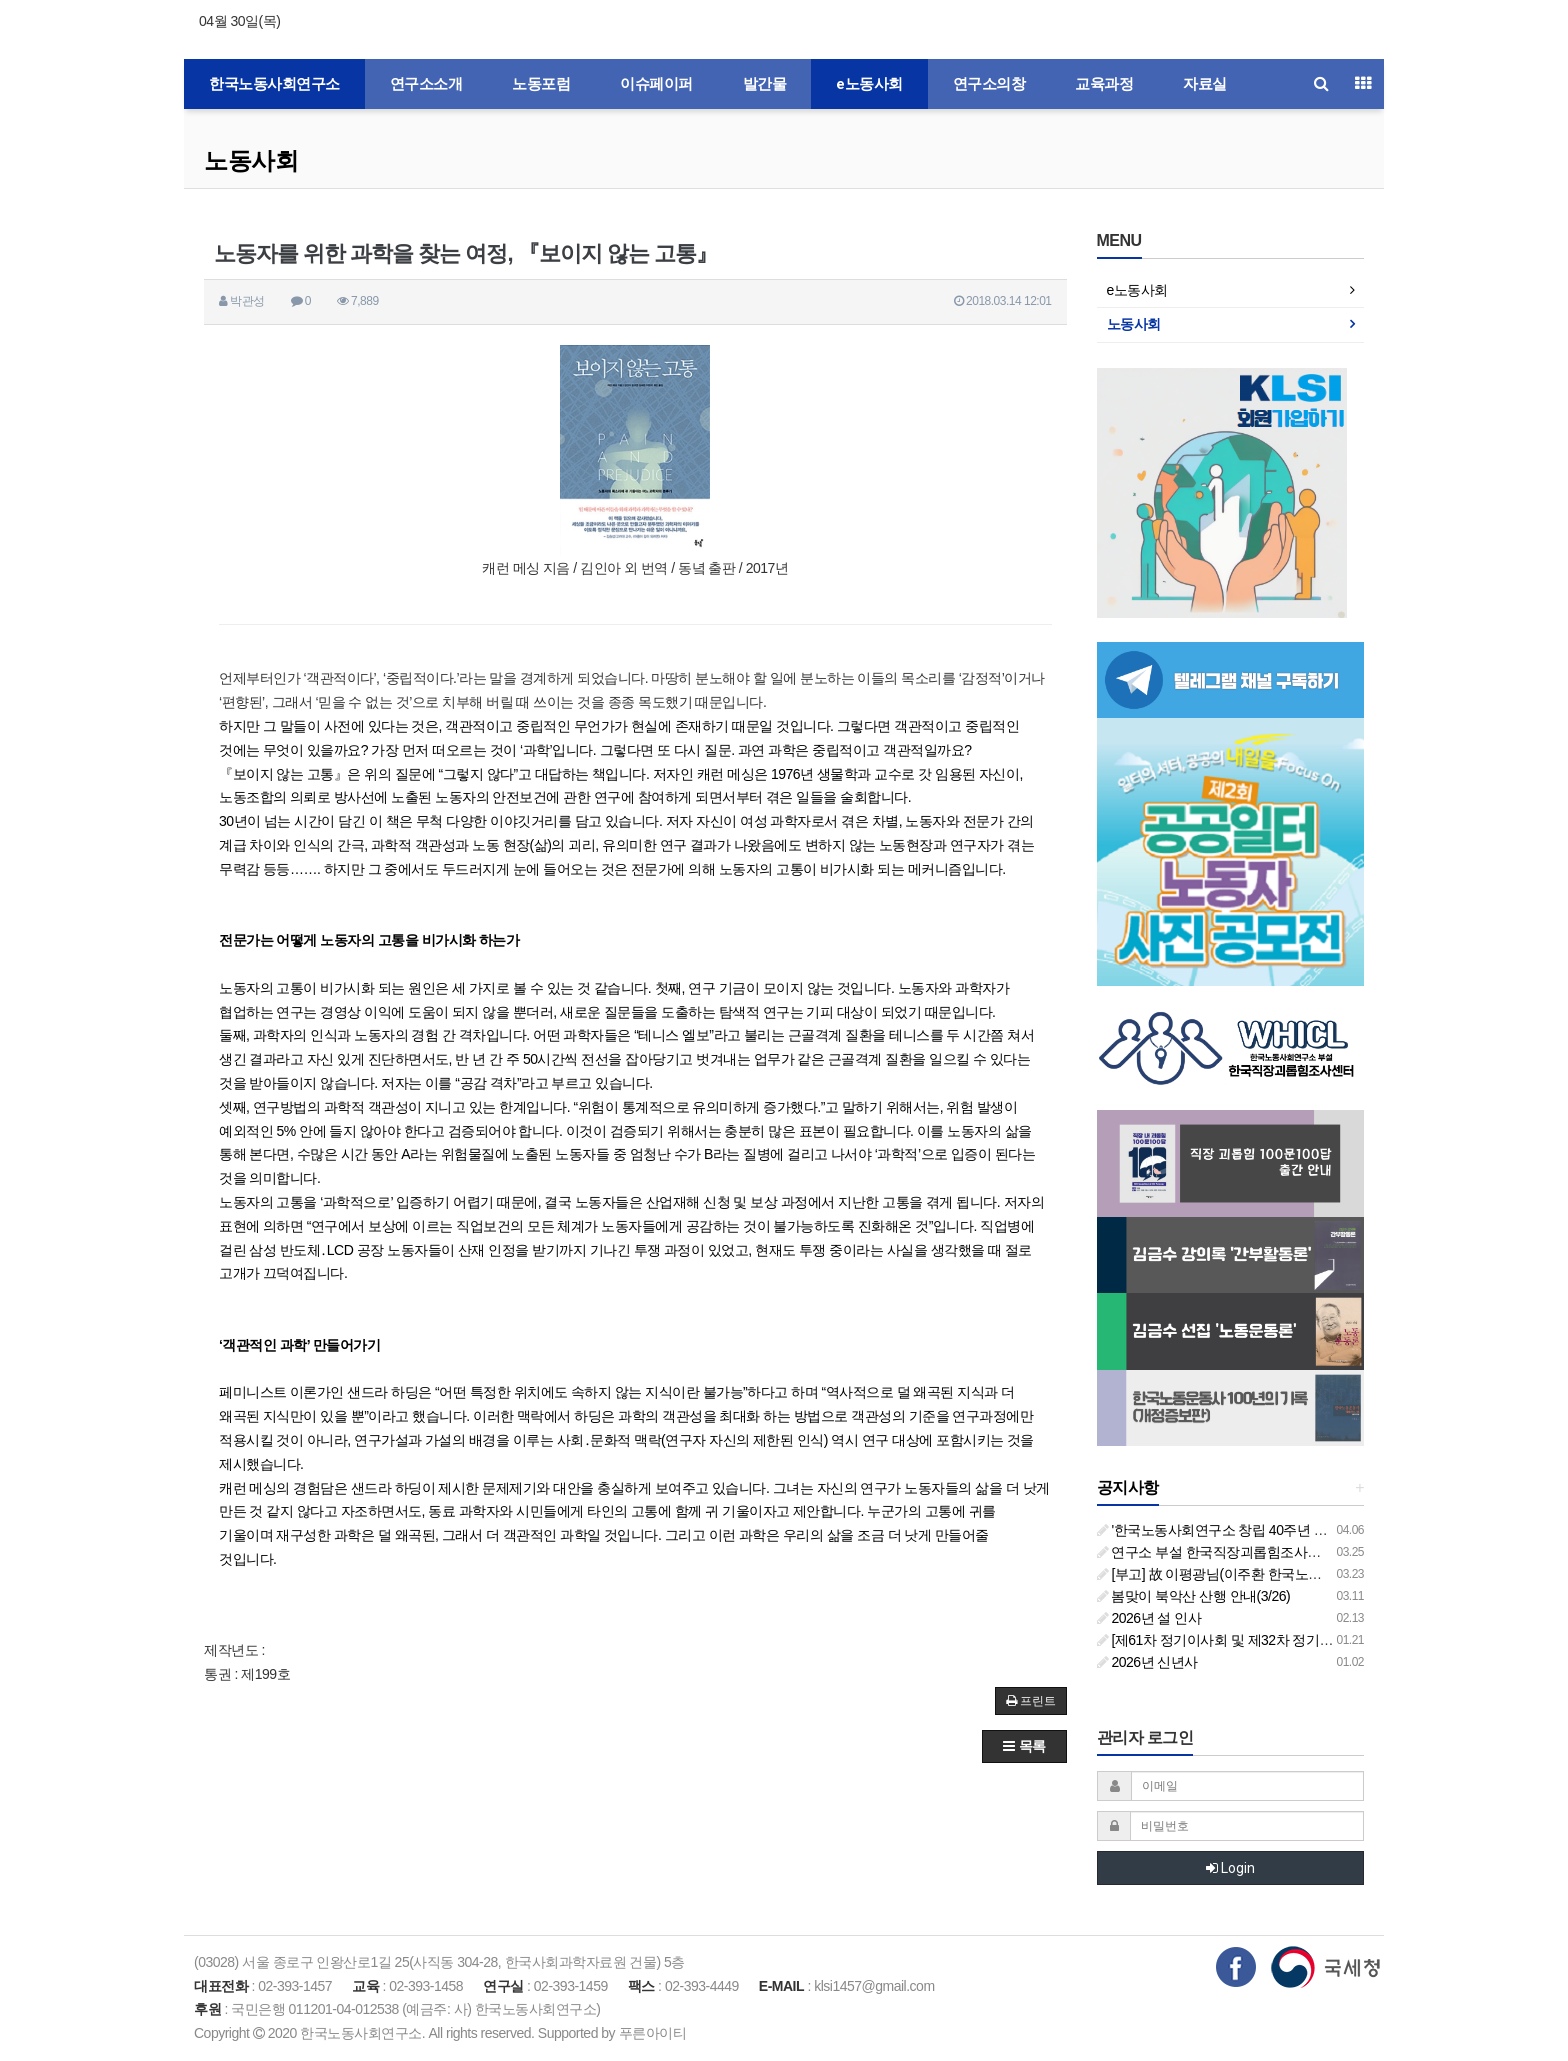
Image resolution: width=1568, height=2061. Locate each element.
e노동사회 (869, 84)
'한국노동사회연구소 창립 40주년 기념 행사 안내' (1250, 1530)
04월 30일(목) (239, 21)
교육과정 (1104, 84)
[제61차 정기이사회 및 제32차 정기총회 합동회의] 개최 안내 (1283, 1640)
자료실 (1205, 84)
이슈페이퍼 (656, 84)
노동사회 (251, 160)
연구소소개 (426, 84)
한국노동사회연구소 (274, 84)
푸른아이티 (653, 2033)
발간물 (765, 84)
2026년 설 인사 (1149, 1618)
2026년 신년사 (1147, 1662)
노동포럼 (541, 84)
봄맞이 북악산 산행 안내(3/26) (1194, 1596)
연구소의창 (989, 84)
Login (1230, 1868)
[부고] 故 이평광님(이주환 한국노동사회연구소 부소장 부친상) (1289, 1574)
